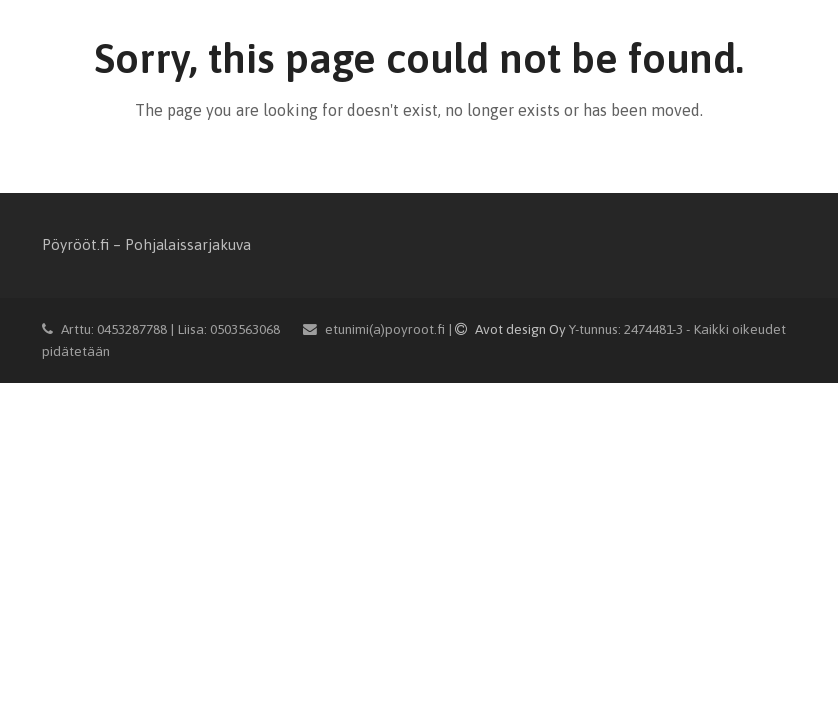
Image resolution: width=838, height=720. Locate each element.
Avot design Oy (512, 329)
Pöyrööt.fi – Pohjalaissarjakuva (146, 244)
